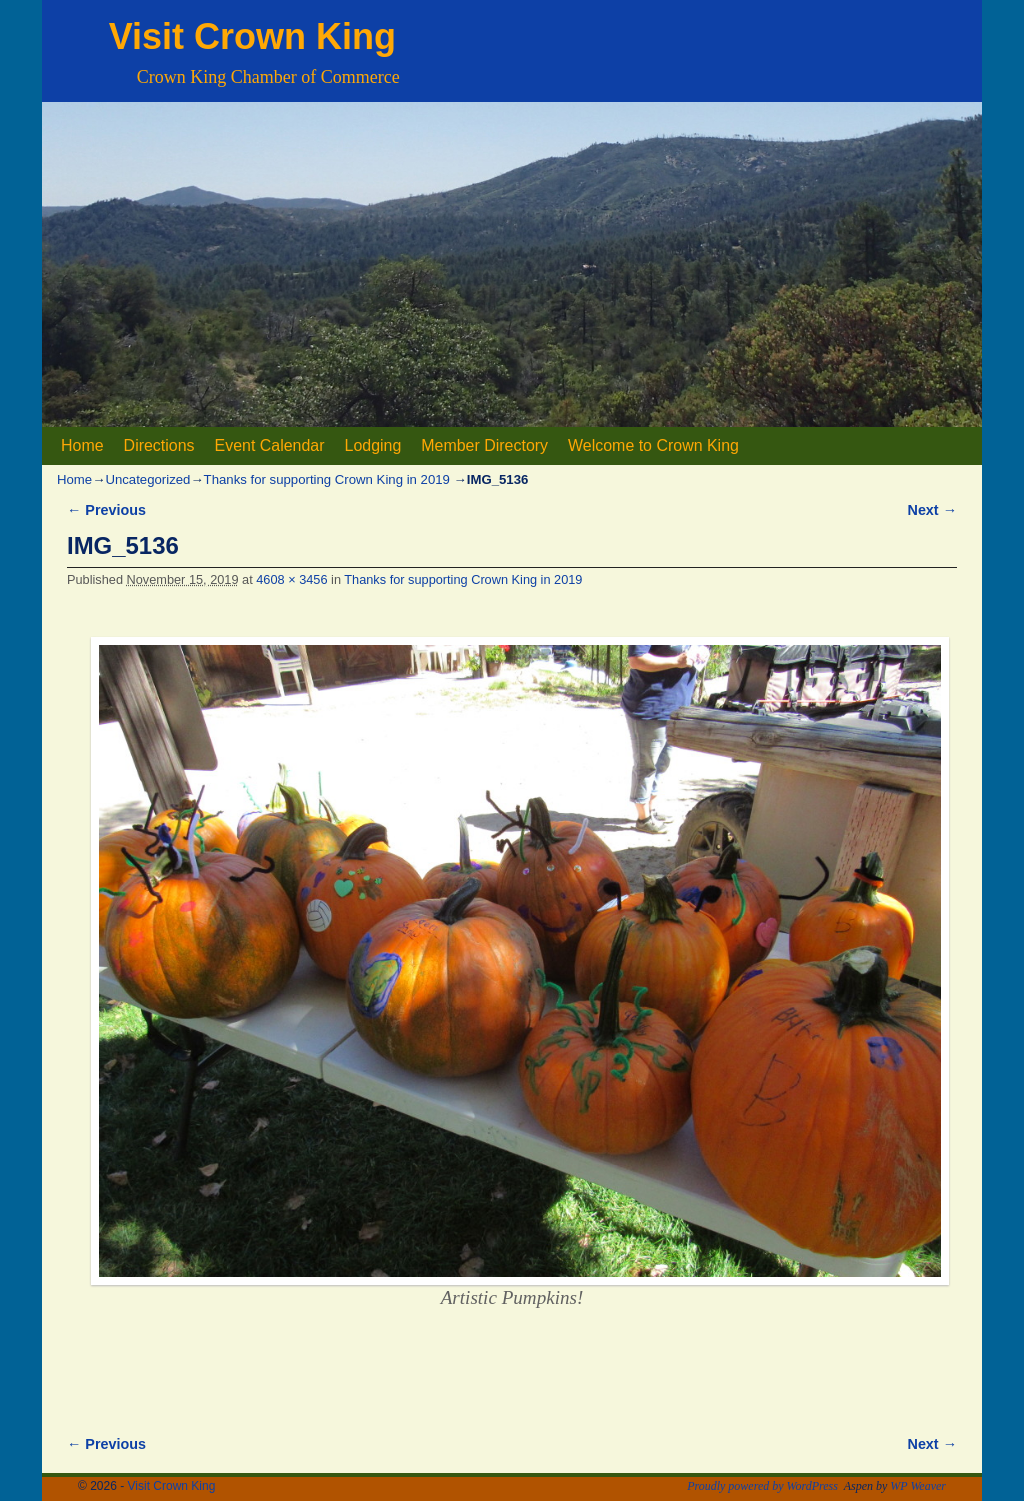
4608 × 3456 (291, 579)
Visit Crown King (252, 36)
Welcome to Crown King (653, 445)
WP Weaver (918, 1486)
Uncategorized (147, 479)
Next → (932, 510)
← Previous (106, 510)
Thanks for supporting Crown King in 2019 (327, 479)
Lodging (373, 445)
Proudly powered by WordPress (762, 1486)
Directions (159, 445)
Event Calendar (270, 445)
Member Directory (484, 445)
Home (82, 445)
